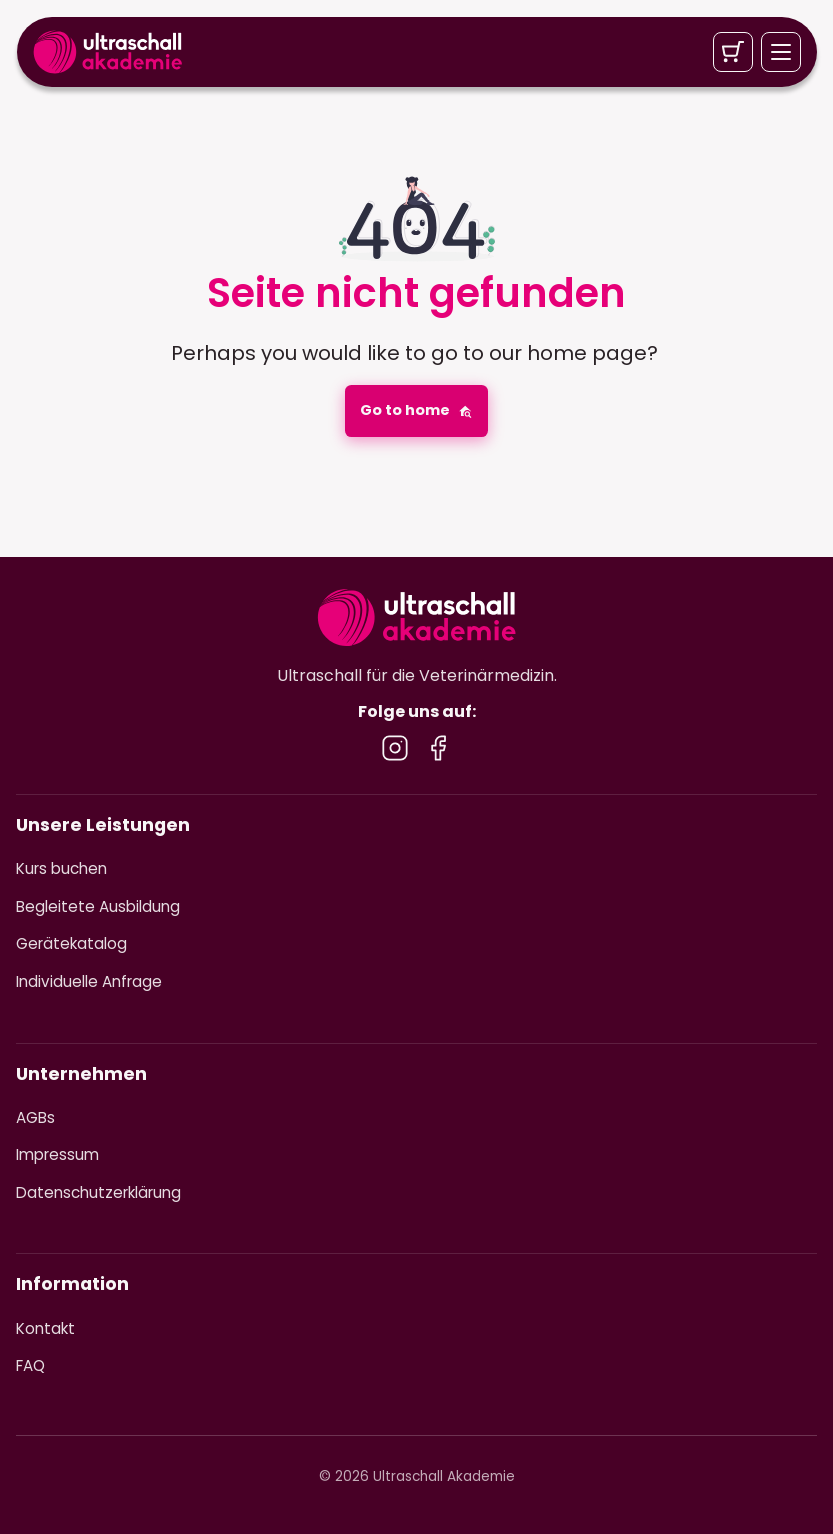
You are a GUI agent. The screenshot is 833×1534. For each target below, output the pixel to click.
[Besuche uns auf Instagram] (395, 748)
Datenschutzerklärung (98, 1192)
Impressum (57, 1154)
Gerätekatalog (71, 943)
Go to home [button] (416, 410)
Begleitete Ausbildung (98, 906)
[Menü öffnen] (780, 52)
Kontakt (45, 1328)
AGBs (35, 1117)
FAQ (30, 1365)
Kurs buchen (61, 868)
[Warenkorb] (732, 52)
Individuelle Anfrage (89, 981)
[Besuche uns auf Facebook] (438, 748)
